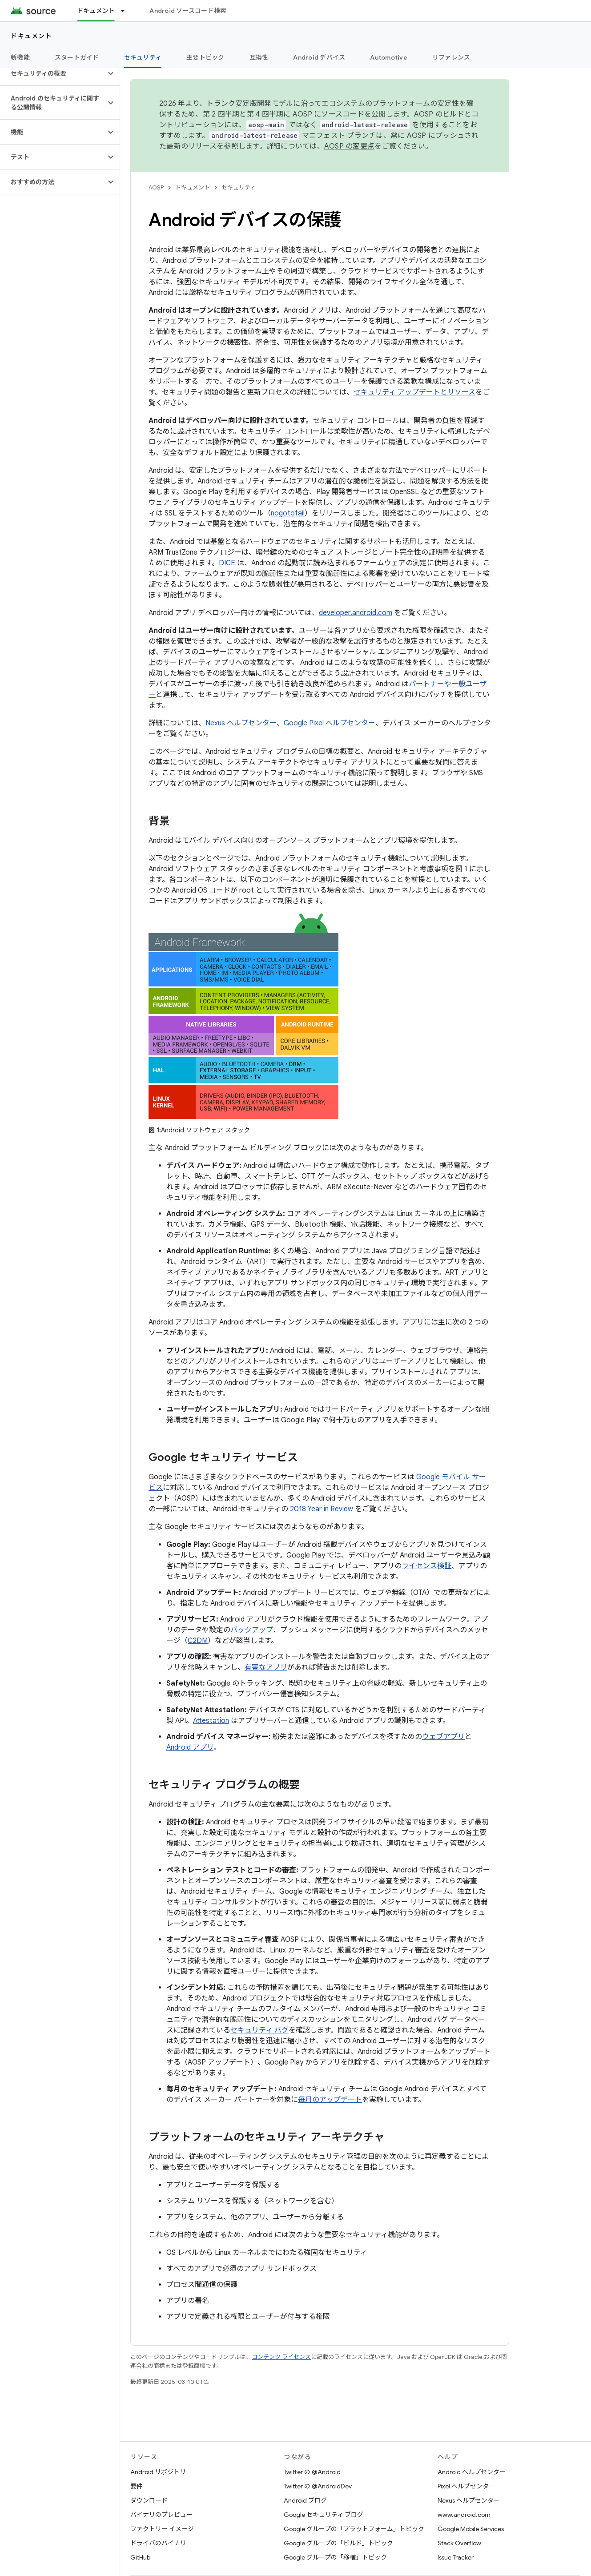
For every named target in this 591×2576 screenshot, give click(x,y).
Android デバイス (319, 57)
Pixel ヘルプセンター (466, 2486)
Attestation (211, 1720)
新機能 (20, 57)
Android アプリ (189, 1747)
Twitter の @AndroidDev (318, 2486)
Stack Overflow (459, 2543)
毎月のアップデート (330, 2099)
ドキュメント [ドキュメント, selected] (96, 11)
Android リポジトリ (158, 2472)
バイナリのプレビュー (161, 2515)
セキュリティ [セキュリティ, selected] (143, 57)
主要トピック (205, 57)
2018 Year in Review (321, 1509)
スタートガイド (77, 57)
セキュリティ (238, 187)
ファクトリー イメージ (162, 2529)
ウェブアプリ (443, 1736)
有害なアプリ (266, 1667)
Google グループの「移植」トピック (335, 2557)
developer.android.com (355, 612)
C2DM (198, 1640)
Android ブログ (305, 2500)
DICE (227, 563)
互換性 (259, 57)
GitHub (140, 2557)
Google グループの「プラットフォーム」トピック (354, 2529)
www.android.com (464, 2515)
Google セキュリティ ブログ (323, 2515)
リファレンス (451, 57)
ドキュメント (31, 36)
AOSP (156, 187)
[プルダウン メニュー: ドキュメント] (127, 10)
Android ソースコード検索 (187, 11)
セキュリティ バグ (259, 2030)
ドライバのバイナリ (158, 2543)
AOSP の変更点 (349, 146)
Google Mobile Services (471, 2529)
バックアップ (251, 1630)
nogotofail (288, 513)
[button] (52, 73)
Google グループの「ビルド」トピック (338, 2543)
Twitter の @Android (312, 2472)
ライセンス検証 (426, 1566)
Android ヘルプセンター (472, 2472)
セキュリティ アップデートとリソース (414, 392)
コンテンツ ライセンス (281, 2357)
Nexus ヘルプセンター (241, 723)
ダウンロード (149, 2500)
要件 (136, 2486)
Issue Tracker (456, 2557)
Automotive (388, 57)
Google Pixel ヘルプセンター (329, 723)
